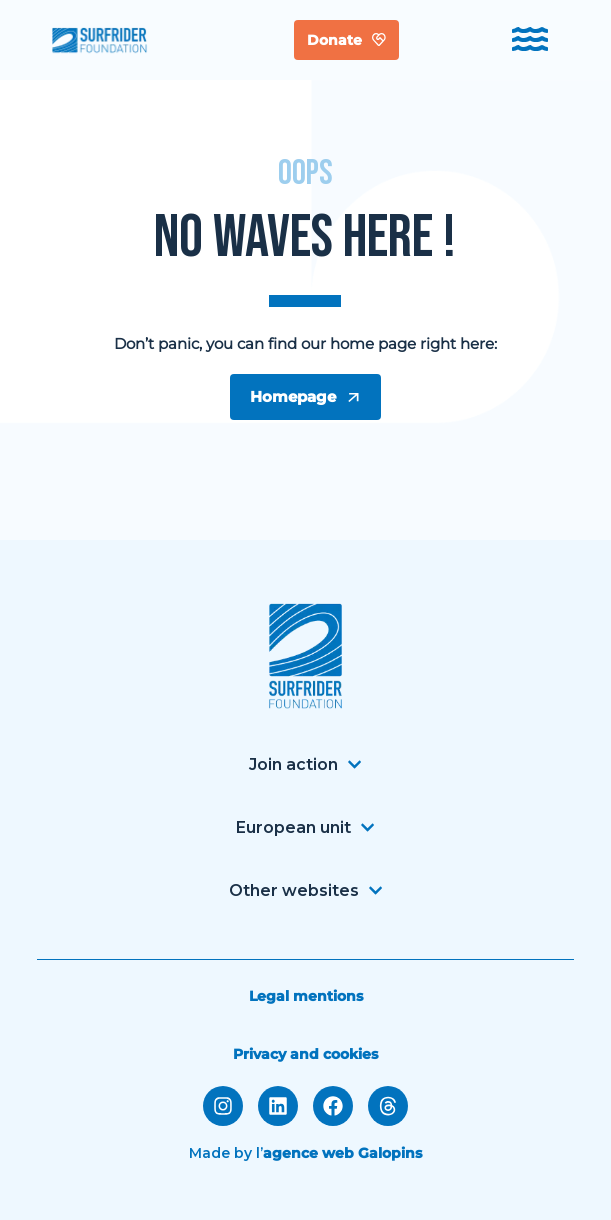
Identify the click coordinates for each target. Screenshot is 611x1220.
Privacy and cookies (305, 1054)
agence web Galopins (342, 1153)
